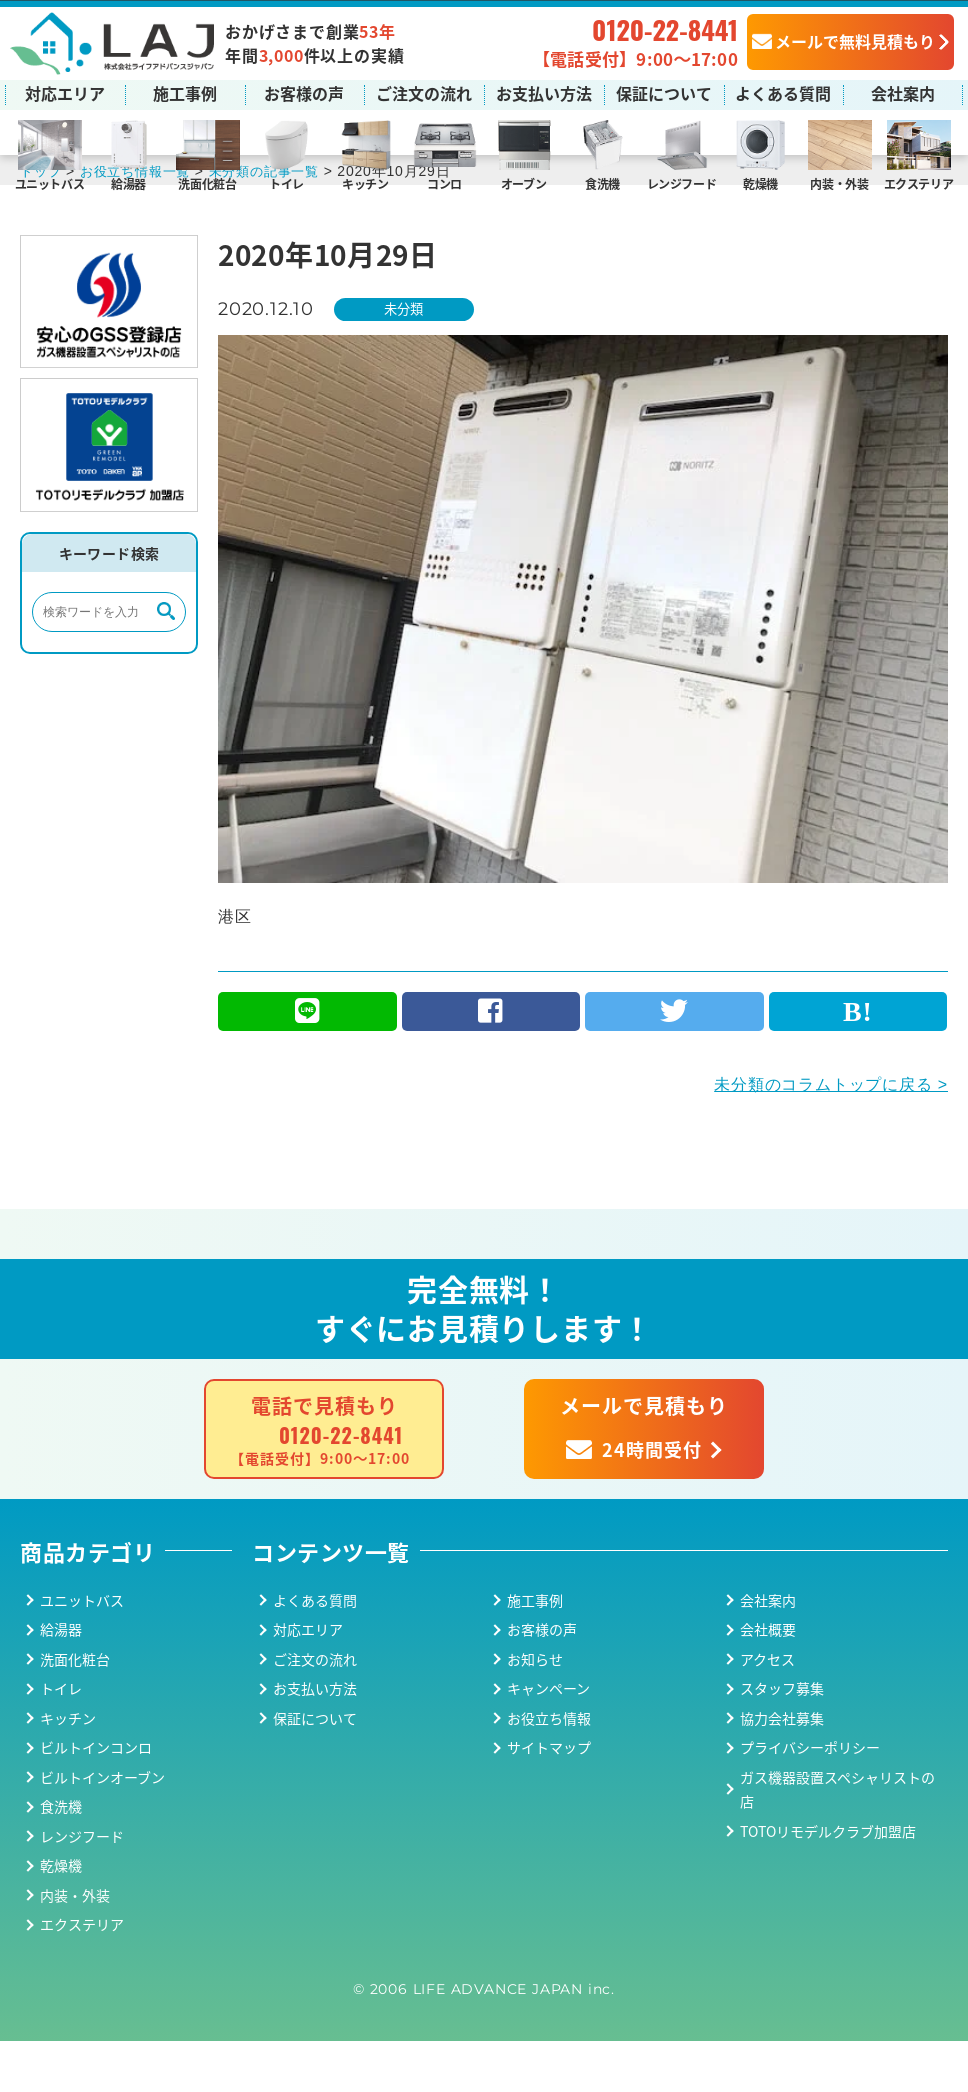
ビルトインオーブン (102, 1827)
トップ (42, 219)
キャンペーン (548, 1739)
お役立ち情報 (549, 1768)
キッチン (365, 182)
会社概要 (768, 1680)
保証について (664, 92)
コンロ (444, 182)
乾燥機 (760, 182)
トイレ (286, 182)
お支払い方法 (544, 92)
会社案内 (903, 92)
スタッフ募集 (782, 1739)
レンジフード (682, 182)
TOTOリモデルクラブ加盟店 (828, 1881)
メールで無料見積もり (843, 40)
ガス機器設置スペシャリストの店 (837, 1839)
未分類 (408, 357)
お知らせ (535, 1709)
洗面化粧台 (207, 182)
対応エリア (65, 92)
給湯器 (128, 182)
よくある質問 (783, 92)
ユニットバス (50, 182)
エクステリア (919, 182)
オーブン (524, 182)
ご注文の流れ (424, 92)
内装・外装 (839, 182)
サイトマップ (549, 1798)
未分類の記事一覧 (279, 219)
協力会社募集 (782, 1768)
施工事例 (185, 92)
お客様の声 (304, 92)
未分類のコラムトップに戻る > (831, 1134)
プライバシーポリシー (810, 1798)
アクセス (767, 1709)
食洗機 (602, 182)
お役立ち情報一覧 (142, 219)
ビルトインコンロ (96, 1798)
